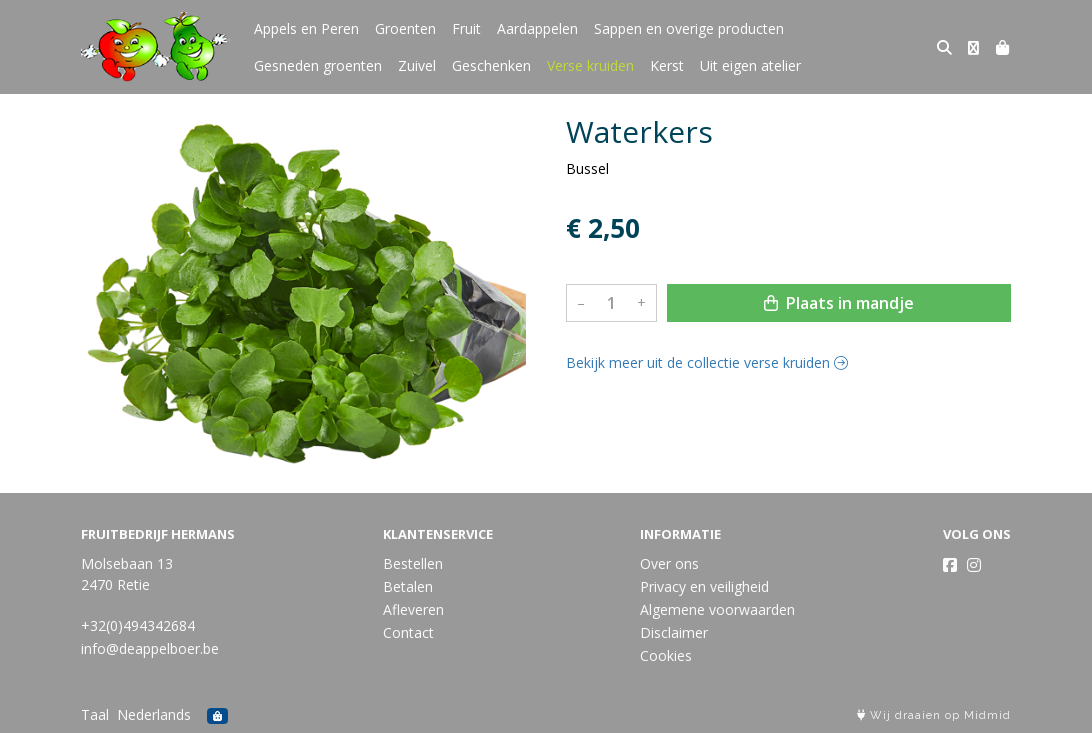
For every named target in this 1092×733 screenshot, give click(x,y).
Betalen (408, 586)
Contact (408, 632)
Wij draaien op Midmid (934, 715)
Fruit (466, 28)
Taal (95, 714)
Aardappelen (537, 28)
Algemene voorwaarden (717, 609)
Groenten (405, 28)
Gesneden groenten (318, 65)
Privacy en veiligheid (704, 586)
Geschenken (491, 65)
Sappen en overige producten (689, 28)
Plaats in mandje (839, 303)
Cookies (666, 655)
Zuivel (417, 65)
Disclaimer (674, 632)
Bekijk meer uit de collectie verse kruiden (707, 362)
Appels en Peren (306, 28)
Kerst (667, 65)
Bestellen (413, 563)
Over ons (669, 563)
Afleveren (413, 609)
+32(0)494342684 (138, 625)
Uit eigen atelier (750, 65)
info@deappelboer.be (150, 648)
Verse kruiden (590, 65)
